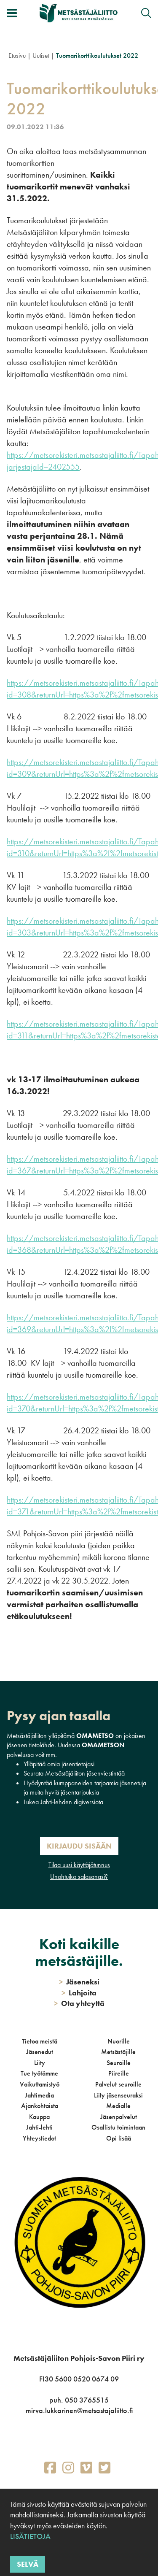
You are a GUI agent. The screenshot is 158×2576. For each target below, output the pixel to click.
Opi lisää (118, 2138)
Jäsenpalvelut (118, 2116)
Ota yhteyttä (79, 2003)
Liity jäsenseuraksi (118, 2095)
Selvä (27, 2564)
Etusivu (17, 55)
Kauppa (39, 2116)
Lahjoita (79, 1993)
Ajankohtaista (39, 2105)
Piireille (118, 2073)
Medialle (118, 2105)
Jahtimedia (39, 2095)
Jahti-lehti (39, 2127)
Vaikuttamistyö (39, 2084)
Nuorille (118, 2041)
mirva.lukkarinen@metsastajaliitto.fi (79, 2410)
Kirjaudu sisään (79, 1846)
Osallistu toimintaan (118, 2127)
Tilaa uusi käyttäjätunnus (79, 1864)
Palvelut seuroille (118, 2084)
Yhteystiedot (39, 2138)
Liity (39, 2062)
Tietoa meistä (39, 2041)
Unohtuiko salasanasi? (79, 1876)
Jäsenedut (39, 2051)
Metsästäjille (118, 2051)
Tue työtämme (39, 2073)
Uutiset (40, 55)
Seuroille (119, 2062)
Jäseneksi (79, 1982)
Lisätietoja (30, 2536)
